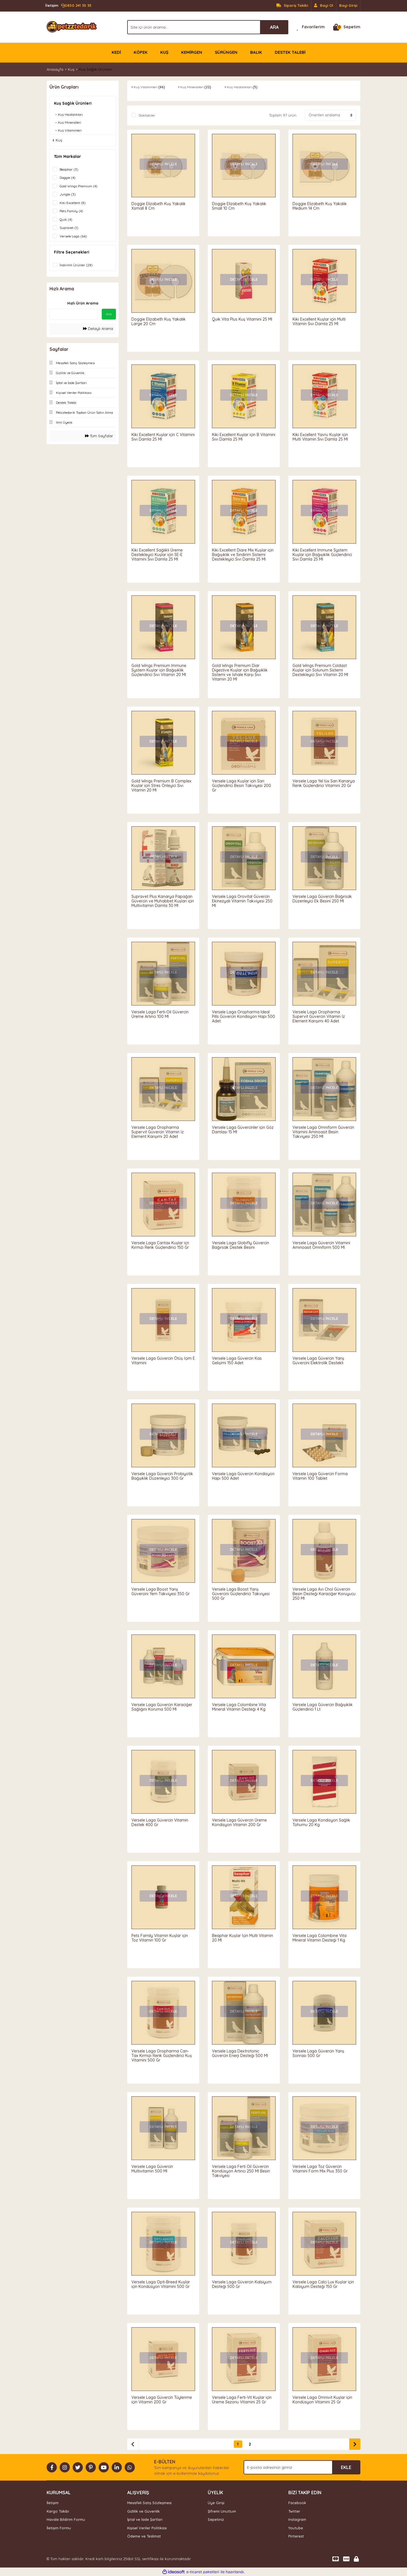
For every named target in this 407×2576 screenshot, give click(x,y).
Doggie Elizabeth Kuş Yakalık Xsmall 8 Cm (158, 206)
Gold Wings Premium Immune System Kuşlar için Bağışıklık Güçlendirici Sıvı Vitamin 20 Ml (158, 670)
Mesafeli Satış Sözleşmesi (149, 2502)
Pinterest (296, 2536)
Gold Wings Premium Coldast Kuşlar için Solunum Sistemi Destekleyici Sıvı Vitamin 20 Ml (320, 670)
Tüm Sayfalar (99, 436)
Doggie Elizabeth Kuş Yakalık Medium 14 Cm (320, 206)
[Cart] (346, 27)
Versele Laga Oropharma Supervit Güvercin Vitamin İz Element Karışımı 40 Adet (319, 1016)
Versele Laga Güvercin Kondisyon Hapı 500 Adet (243, 1476)
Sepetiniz (216, 2519)
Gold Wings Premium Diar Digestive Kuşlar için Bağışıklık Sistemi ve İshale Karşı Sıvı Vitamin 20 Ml (240, 672)
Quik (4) (66, 219)
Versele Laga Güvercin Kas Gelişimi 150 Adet (237, 1360)
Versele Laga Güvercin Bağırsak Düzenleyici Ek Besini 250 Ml (322, 899)
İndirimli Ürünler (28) (76, 265)
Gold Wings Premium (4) (79, 186)
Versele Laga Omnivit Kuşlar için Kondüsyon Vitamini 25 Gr (322, 2400)
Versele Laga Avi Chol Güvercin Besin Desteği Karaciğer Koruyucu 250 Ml (324, 1594)
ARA (274, 27)
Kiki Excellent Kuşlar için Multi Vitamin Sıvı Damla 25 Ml (319, 321)
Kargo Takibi (58, 2511)
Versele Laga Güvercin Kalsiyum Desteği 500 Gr (242, 2284)
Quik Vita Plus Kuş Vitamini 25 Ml (242, 319)
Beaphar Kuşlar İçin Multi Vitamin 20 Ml (242, 1938)
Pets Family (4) (71, 211)
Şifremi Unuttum (222, 2511)
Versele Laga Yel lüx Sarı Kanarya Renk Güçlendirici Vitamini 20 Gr (324, 783)
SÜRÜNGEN (226, 52)
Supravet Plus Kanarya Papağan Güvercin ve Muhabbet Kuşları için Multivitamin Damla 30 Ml (162, 901)
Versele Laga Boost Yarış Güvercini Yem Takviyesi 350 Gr (160, 1591)
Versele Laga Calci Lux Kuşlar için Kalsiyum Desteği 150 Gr (323, 2284)
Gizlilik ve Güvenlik (143, 2511)
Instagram (297, 2519)
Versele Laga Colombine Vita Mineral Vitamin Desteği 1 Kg (320, 1938)
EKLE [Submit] (346, 2467)
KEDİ (116, 52)
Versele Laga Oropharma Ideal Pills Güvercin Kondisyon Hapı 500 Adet (243, 1016)
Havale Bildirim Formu (66, 2519)
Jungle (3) (68, 194)
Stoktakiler (146, 115)
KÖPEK (141, 52)
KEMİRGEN (191, 52)
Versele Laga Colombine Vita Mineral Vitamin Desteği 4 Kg (239, 1707)
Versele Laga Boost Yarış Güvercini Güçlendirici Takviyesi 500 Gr (241, 1594)
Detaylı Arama (98, 328)
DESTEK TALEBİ (290, 52)
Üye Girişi (216, 2502)
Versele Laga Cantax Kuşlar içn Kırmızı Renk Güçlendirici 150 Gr (160, 1245)
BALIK (256, 52)
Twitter (294, 2511)
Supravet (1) (69, 228)
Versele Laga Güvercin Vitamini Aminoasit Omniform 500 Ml (321, 1245)
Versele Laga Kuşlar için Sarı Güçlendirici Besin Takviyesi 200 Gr (241, 785)
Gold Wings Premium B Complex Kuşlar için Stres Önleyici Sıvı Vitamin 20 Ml (161, 785)
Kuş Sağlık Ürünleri (95, 69)
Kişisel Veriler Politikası (147, 2528)
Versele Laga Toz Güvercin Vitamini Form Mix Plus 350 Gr (320, 2169)
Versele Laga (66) (73, 236)
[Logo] (72, 26)
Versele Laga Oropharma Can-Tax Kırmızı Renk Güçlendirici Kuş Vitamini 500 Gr (161, 2056)
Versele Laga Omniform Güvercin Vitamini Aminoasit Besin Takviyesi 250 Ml (323, 1132)
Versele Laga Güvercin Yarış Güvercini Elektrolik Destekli (318, 1360)
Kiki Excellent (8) (73, 203)
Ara (109, 314)
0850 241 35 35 (68, 5)
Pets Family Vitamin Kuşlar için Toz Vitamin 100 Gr (159, 1938)
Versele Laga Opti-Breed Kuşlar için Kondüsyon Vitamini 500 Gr (160, 2284)
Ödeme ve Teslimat (144, 2536)
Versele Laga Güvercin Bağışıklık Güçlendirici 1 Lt (323, 1707)
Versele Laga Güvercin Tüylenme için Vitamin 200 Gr (161, 2400)
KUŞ (164, 52)
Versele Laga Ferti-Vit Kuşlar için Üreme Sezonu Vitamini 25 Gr (242, 2400)
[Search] (207, 27)
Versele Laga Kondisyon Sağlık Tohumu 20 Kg (321, 1822)
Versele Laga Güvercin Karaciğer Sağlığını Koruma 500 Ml (161, 1707)
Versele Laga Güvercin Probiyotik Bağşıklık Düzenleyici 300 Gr (162, 1476)
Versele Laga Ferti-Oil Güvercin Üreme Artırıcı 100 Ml (160, 1014)
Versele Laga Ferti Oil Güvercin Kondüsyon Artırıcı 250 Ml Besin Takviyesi (241, 2171)
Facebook (297, 2502)
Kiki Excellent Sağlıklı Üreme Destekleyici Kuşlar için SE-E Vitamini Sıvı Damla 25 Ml (157, 555)
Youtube (295, 2528)
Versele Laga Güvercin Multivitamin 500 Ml (152, 2169)
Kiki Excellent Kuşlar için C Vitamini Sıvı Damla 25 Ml (163, 437)
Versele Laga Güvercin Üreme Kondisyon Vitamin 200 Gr (239, 1822)
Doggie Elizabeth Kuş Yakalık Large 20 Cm (158, 321)
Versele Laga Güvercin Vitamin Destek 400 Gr (159, 1822)
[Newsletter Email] (302, 2467)
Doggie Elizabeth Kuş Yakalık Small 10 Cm (239, 206)
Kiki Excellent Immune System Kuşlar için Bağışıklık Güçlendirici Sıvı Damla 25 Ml (322, 555)
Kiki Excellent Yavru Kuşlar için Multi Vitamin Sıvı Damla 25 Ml (320, 437)
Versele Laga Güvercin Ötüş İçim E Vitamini (163, 1360)
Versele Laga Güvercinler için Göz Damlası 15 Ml (243, 1129)
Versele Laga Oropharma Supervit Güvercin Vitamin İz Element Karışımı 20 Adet (157, 1132)
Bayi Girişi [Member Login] (348, 5)
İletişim (53, 2502)
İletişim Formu (59, 2528)
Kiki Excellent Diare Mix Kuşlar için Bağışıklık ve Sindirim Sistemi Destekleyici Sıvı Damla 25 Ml (243, 555)
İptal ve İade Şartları (145, 2519)
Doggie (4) (67, 177)
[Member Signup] (323, 5)
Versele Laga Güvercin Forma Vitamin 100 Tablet (320, 1476)
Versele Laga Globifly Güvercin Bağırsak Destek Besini (240, 1245)
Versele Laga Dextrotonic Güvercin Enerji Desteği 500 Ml (240, 2053)
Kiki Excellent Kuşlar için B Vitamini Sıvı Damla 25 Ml (243, 437)
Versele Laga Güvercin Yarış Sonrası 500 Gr (318, 2053)
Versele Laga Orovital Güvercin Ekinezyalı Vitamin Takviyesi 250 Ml (242, 901)
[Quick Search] (73, 314)
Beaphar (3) (69, 169)
